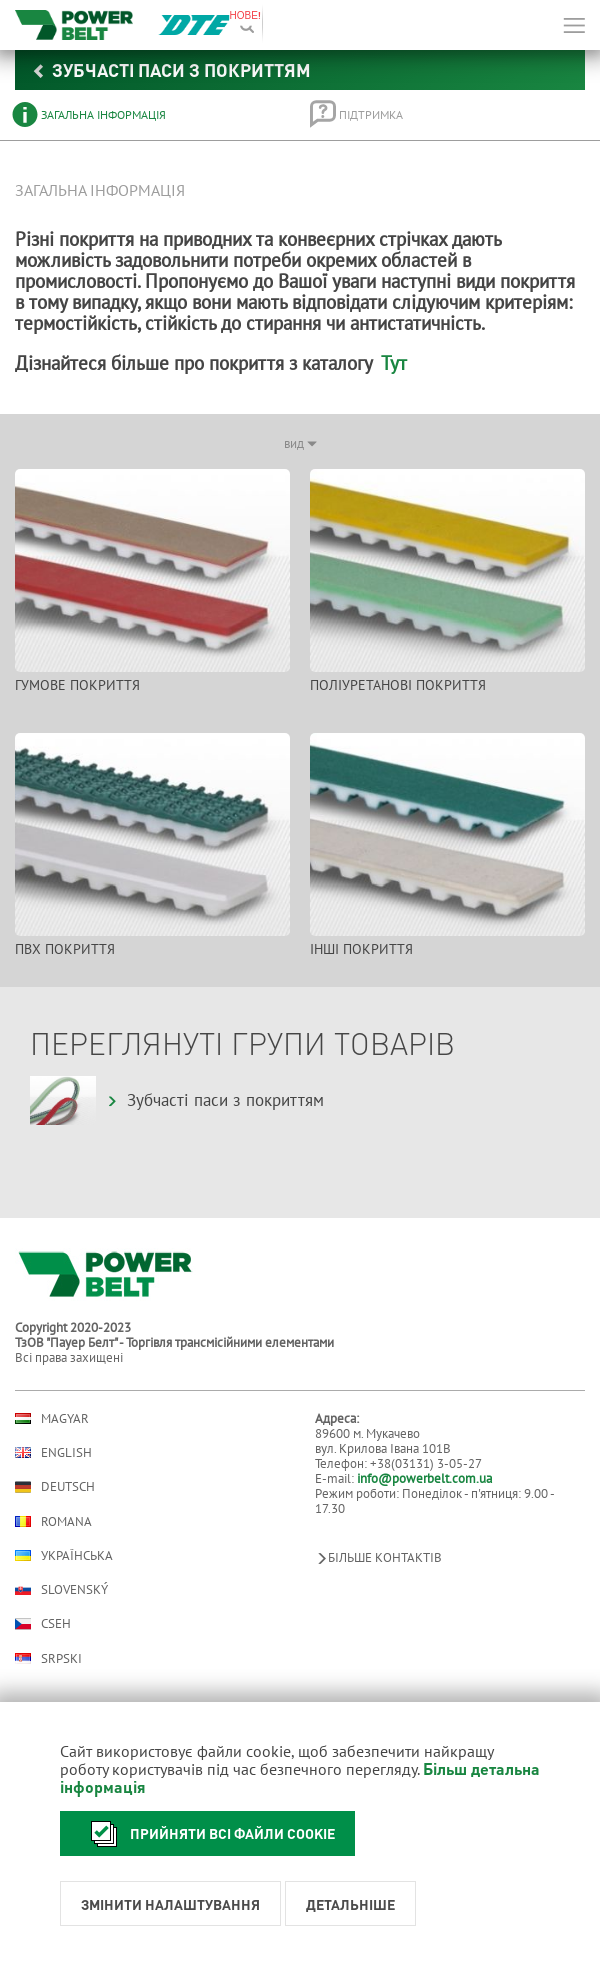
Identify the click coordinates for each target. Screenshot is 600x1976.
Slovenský (61, 1589)
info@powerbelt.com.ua (424, 1478)
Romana (53, 1521)
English (53, 1452)
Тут (393, 363)
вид (300, 443)
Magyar (52, 1418)
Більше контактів (378, 1557)
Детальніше (350, 1904)
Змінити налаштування (170, 1904)
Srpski (48, 1658)
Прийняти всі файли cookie (207, 1833)
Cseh (43, 1624)
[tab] (147, 114)
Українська (64, 1555)
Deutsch (55, 1487)
